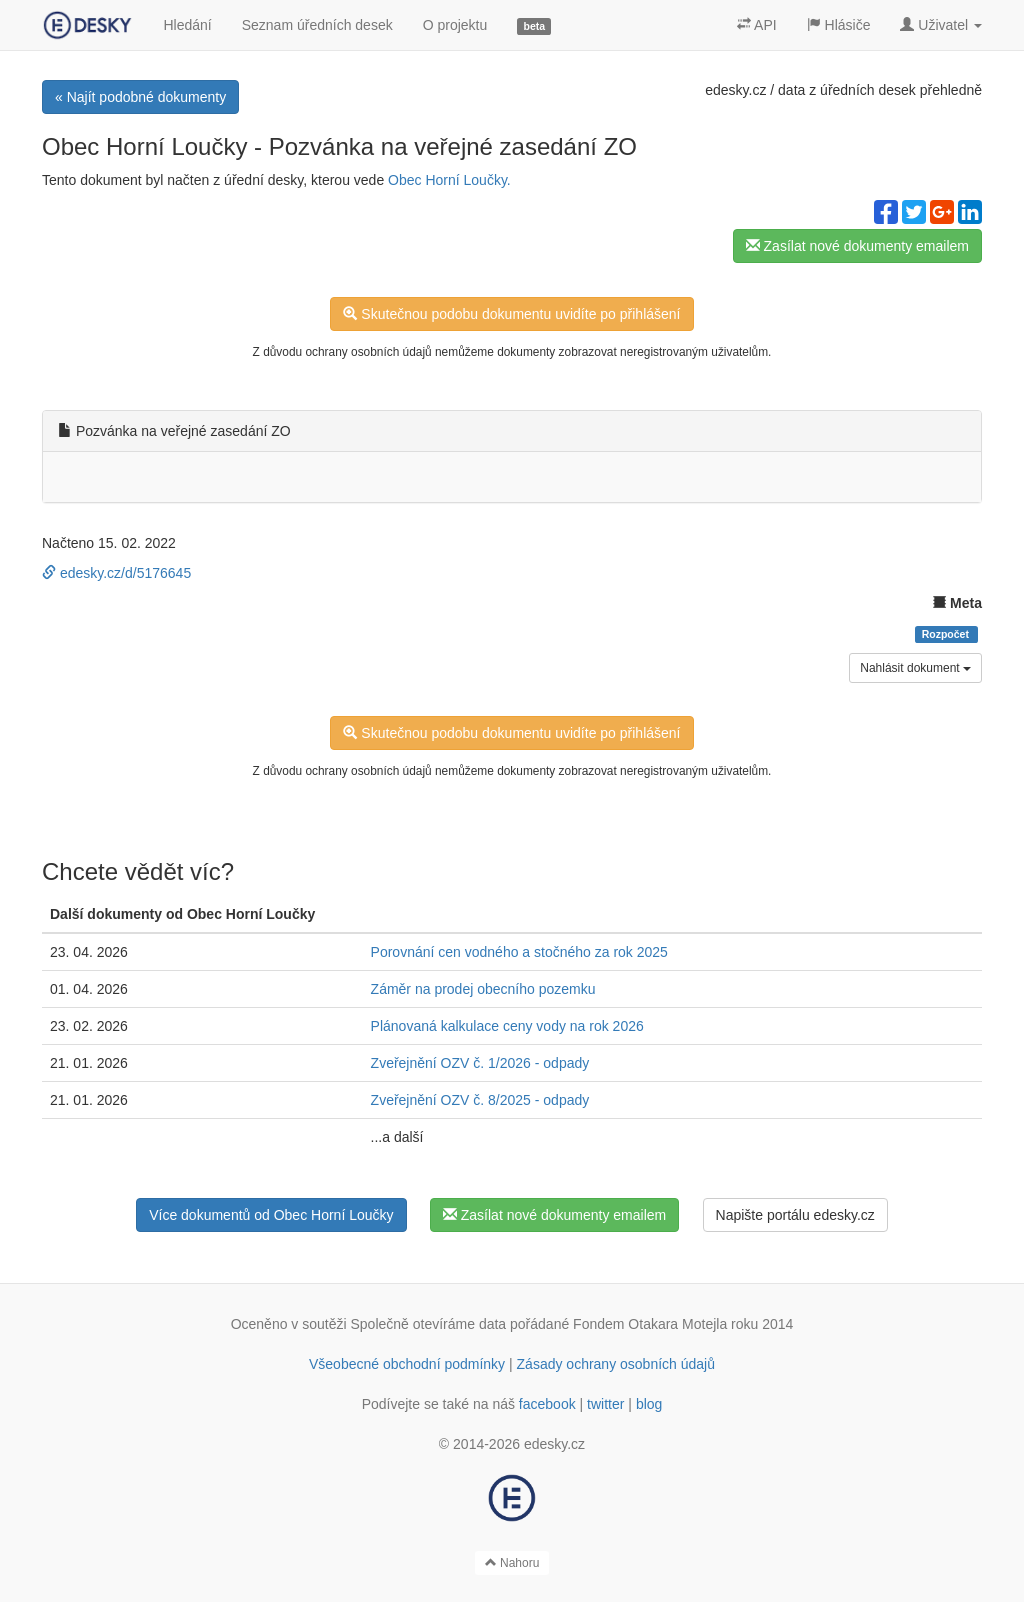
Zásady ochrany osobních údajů (616, 1364)
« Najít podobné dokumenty (140, 97)
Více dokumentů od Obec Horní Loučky (271, 1215)
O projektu (455, 25)
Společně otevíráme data (429, 1324)
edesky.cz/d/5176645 (116, 573)
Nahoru (512, 1563)
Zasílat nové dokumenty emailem (857, 246)
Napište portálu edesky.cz (795, 1215)
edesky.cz (735, 90)
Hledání (187, 25)
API (757, 25)
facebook (547, 1404)
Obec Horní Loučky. (449, 180)
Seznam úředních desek (317, 25)
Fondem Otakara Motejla (650, 1324)
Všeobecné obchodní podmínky (407, 1364)
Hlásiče (839, 25)
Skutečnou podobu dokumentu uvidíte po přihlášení (511, 314)
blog (649, 1404)
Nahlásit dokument (915, 668)
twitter (605, 1404)
